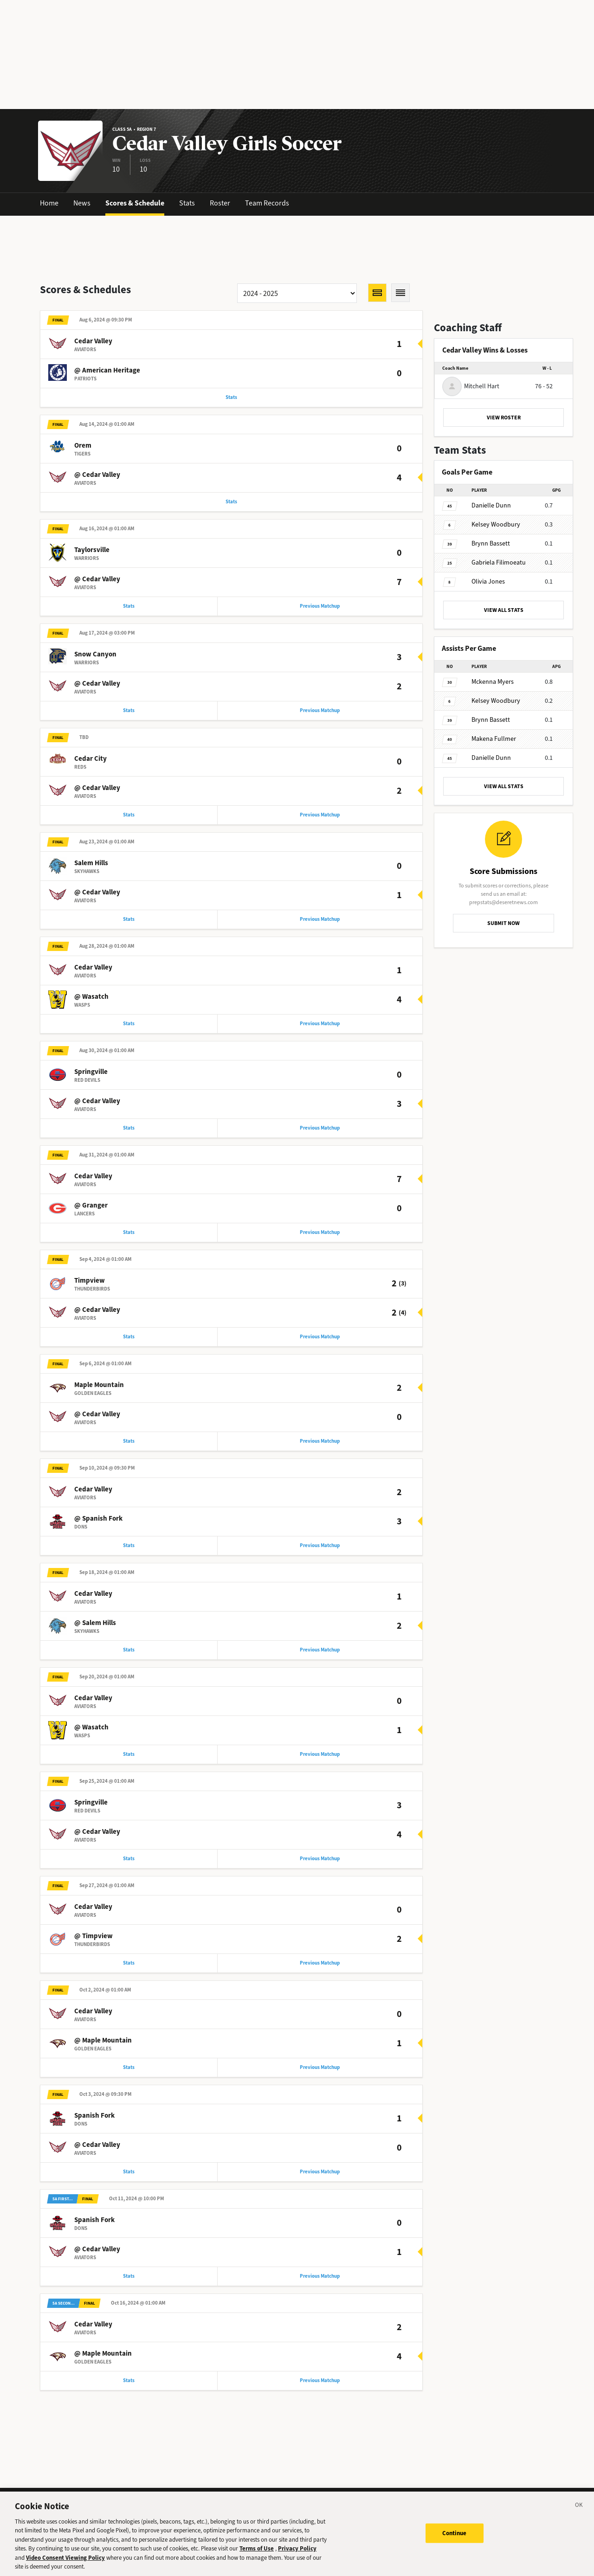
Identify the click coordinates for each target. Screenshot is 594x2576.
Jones (488, 581)
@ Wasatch (91, 1003)
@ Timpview (93, 1950)
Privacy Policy (297, 2553)
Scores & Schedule (134, 203)
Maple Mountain (99, 1395)
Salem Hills (91, 868)
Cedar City (90, 763)
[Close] (579, 2510)
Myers (492, 681)
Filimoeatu (498, 562)
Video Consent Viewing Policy (65, 2561)
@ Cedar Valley (97, 476)
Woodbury (495, 524)
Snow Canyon (95, 657)
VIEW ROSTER (504, 417)
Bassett (490, 543)
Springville (91, 1079)
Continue (454, 2537)
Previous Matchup (320, 608)
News (81, 203)
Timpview (89, 1289)
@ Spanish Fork (98, 1529)
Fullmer (493, 738)
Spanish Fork (94, 2132)
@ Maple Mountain (103, 2056)
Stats (187, 203)
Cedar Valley (93, 342)
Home (49, 203)
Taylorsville (92, 552)
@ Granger (91, 1213)
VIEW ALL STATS (503, 610)
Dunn (491, 505)
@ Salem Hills (95, 1634)
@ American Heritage (107, 371)
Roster (220, 203)
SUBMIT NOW (503, 923)
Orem (82, 447)
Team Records (267, 203)
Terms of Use (256, 2553)
